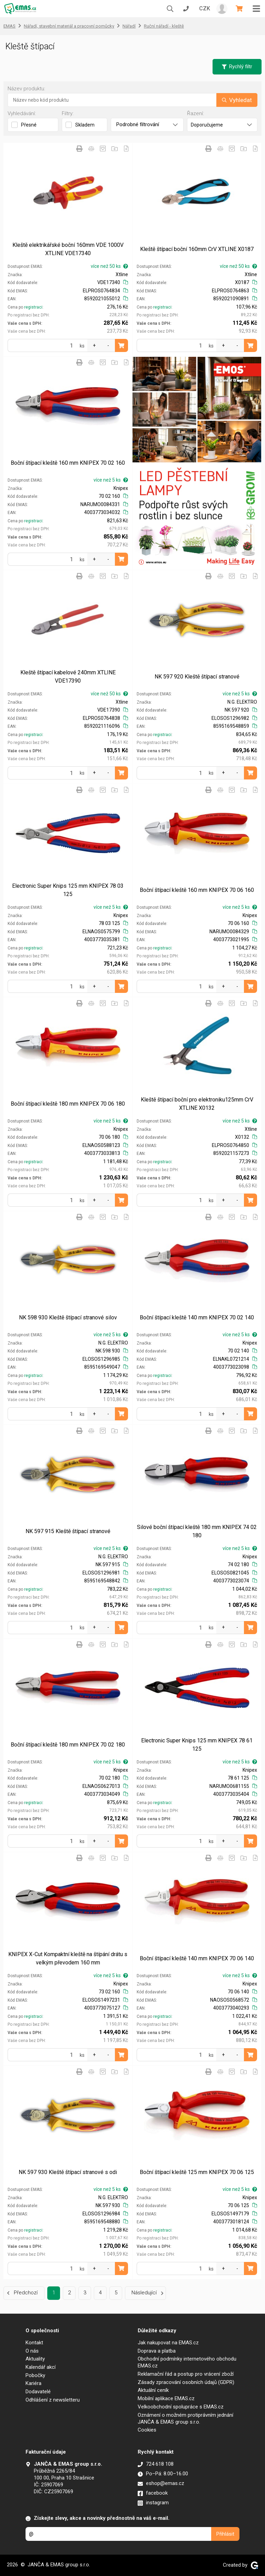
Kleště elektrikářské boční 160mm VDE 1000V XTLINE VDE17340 (68, 249)
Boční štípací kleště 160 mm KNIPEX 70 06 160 (197, 890)
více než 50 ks (109, 266)
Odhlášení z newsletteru (53, 2400)
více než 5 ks (111, 480)
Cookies (147, 2430)
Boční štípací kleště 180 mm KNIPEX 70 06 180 (68, 1103)
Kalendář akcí (41, 2367)
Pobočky (35, 2375)
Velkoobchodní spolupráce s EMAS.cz (181, 2407)
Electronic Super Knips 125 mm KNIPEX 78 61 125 (197, 1744)
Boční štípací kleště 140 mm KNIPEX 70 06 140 (197, 1958)
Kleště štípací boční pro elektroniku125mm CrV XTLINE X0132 (197, 1103)
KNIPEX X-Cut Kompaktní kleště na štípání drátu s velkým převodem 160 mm (67, 1958)
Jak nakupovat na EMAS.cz (168, 2342)
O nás (32, 2351)
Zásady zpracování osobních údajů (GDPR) (186, 2382)
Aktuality (35, 2359)
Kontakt (34, 2342)
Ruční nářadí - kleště (164, 26)
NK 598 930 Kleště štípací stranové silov (68, 1317)
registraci (33, 307)
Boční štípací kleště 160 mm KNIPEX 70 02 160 (68, 463)
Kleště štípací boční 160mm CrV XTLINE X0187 (197, 249)
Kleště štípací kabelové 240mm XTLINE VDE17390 (68, 676)
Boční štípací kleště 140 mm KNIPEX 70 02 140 (197, 1317)
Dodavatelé (38, 2391)
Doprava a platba (157, 2351)
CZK (204, 8)
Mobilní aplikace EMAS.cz (166, 2398)
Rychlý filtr (237, 66)
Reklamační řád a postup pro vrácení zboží (186, 2374)
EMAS (9, 26)
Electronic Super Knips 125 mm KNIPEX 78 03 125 (68, 890)
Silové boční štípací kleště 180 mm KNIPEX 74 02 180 (197, 1531)
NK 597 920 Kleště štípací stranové (197, 676)
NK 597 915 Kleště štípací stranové (68, 1531)
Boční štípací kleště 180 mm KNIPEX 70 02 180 (68, 1744)
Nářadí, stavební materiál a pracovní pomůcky (69, 26)
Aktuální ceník (153, 2390)
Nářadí (129, 26)
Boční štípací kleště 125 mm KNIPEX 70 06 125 (197, 2172)
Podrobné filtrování (147, 124)
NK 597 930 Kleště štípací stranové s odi (68, 2172)
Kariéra (33, 2383)
